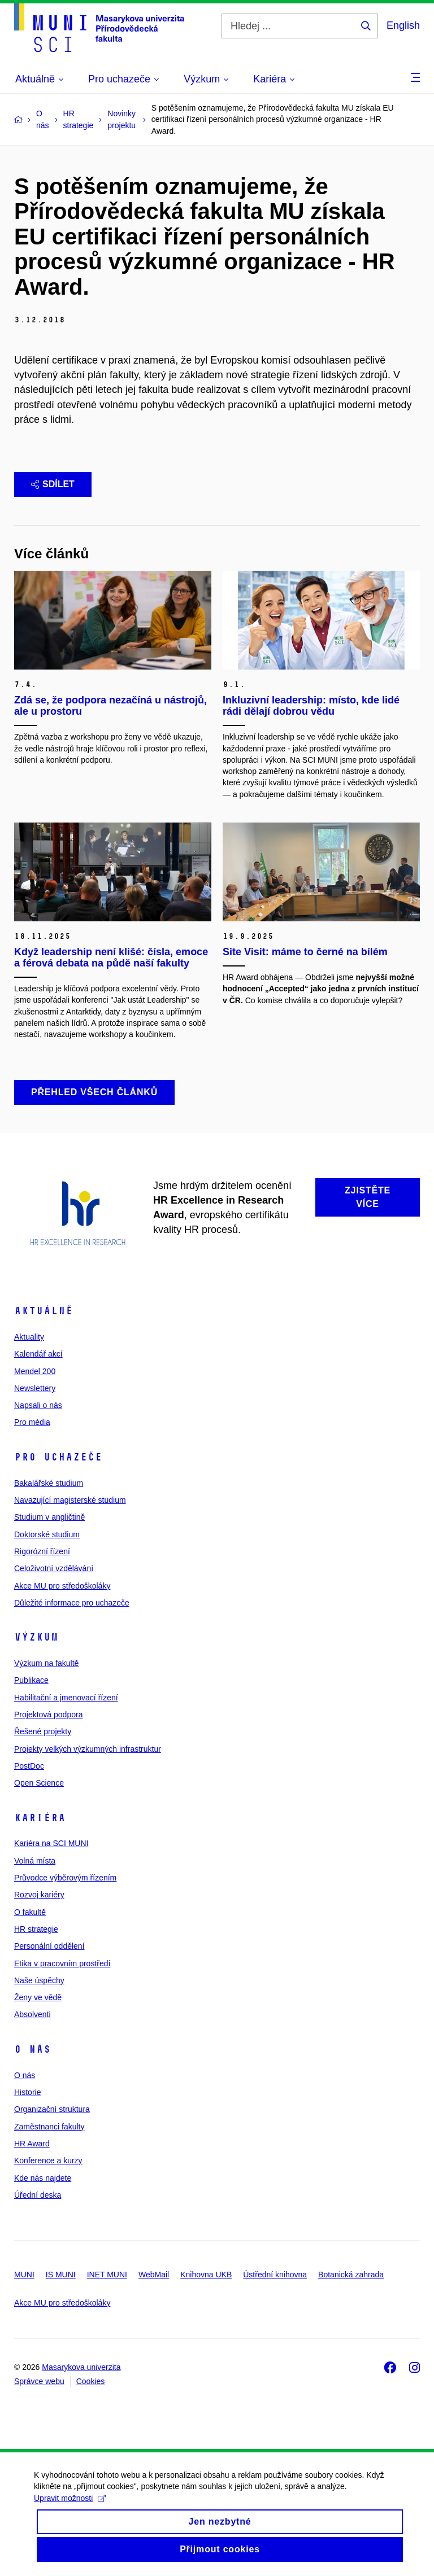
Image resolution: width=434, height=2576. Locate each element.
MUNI (24, 2274)
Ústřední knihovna (275, 2274)
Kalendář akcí (38, 1353)
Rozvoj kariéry (39, 1894)
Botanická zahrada (351, 2274)
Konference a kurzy (48, 2160)
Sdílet (53, 484)
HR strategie (36, 1929)
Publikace (31, 1680)
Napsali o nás (38, 1405)
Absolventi (32, 2014)
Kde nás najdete (42, 2178)
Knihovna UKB (206, 2274)
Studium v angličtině (49, 1516)
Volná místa (34, 1860)
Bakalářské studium (48, 1483)
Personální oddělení (49, 1945)
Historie (27, 2092)
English (403, 25)
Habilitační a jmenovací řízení (66, 1697)
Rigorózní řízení (42, 1551)
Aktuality (29, 1336)
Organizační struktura (52, 2109)
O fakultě (30, 1912)
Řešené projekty (42, 1731)
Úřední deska (37, 2194)
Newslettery (34, 1388)
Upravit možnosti (70, 2509)
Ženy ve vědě (38, 1997)
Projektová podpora (48, 1714)
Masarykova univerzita (81, 2367)
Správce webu (39, 2381)
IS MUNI (61, 2274)
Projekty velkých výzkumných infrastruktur (87, 1748)
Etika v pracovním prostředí (62, 1963)
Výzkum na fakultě (46, 1663)
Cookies (90, 2381)
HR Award (32, 2143)
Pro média (32, 1422)
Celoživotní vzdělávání (53, 1568)
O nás (32, 2049)
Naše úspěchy (39, 1980)
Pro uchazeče (58, 1457)
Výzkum (36, 1637)
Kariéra (40, 1818)
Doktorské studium (47, 1534)
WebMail (153, 2274)
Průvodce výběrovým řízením (65, 1877)
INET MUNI (107, 2274)
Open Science (39, 1782)
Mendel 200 (34, 1371)
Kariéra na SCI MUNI (51, 1843)
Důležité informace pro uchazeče (71, 1602)
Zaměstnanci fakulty (49, 2126)
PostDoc (29, 1765)
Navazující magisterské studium (70, 1500)
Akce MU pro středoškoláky (62, 1585)
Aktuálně (43, 1311)
